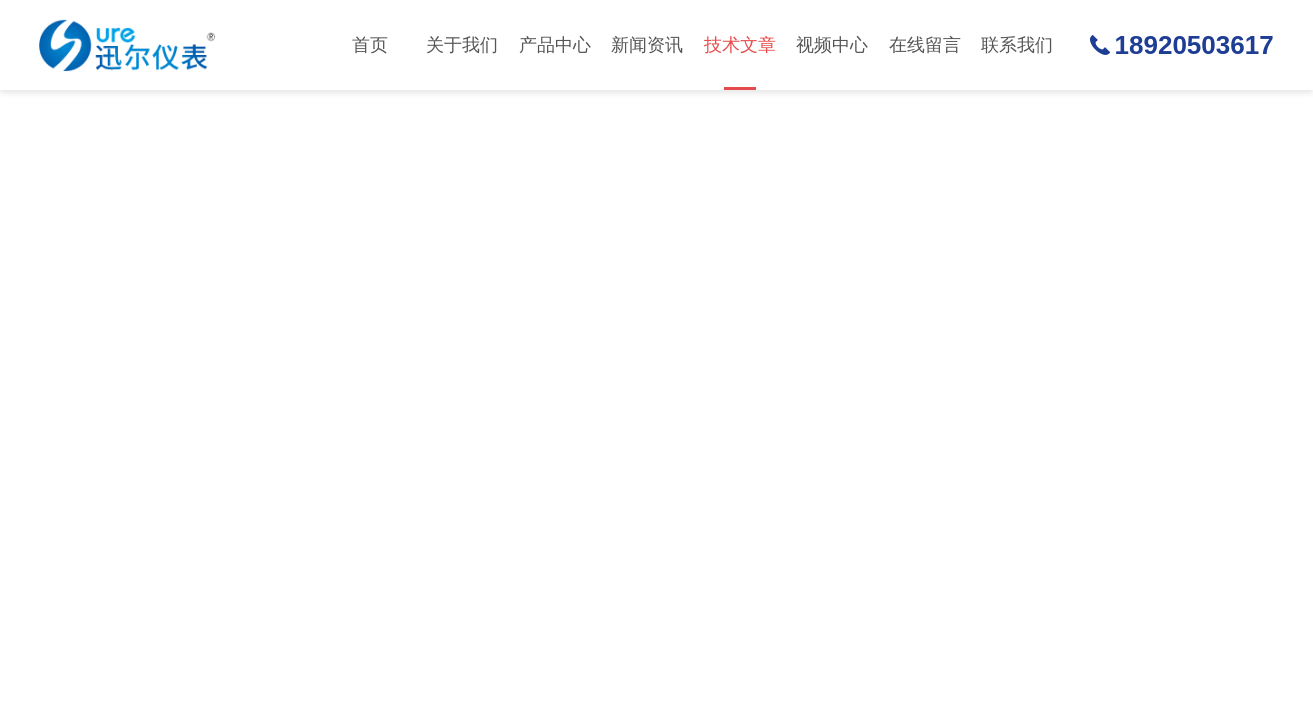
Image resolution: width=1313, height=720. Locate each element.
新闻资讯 (647, 45)
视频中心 (832, 45)
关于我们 (462, 45)
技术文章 (740, 62)
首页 (370, 45)
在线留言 (925, 45)
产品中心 (555, 45)
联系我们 (1017, 45)
